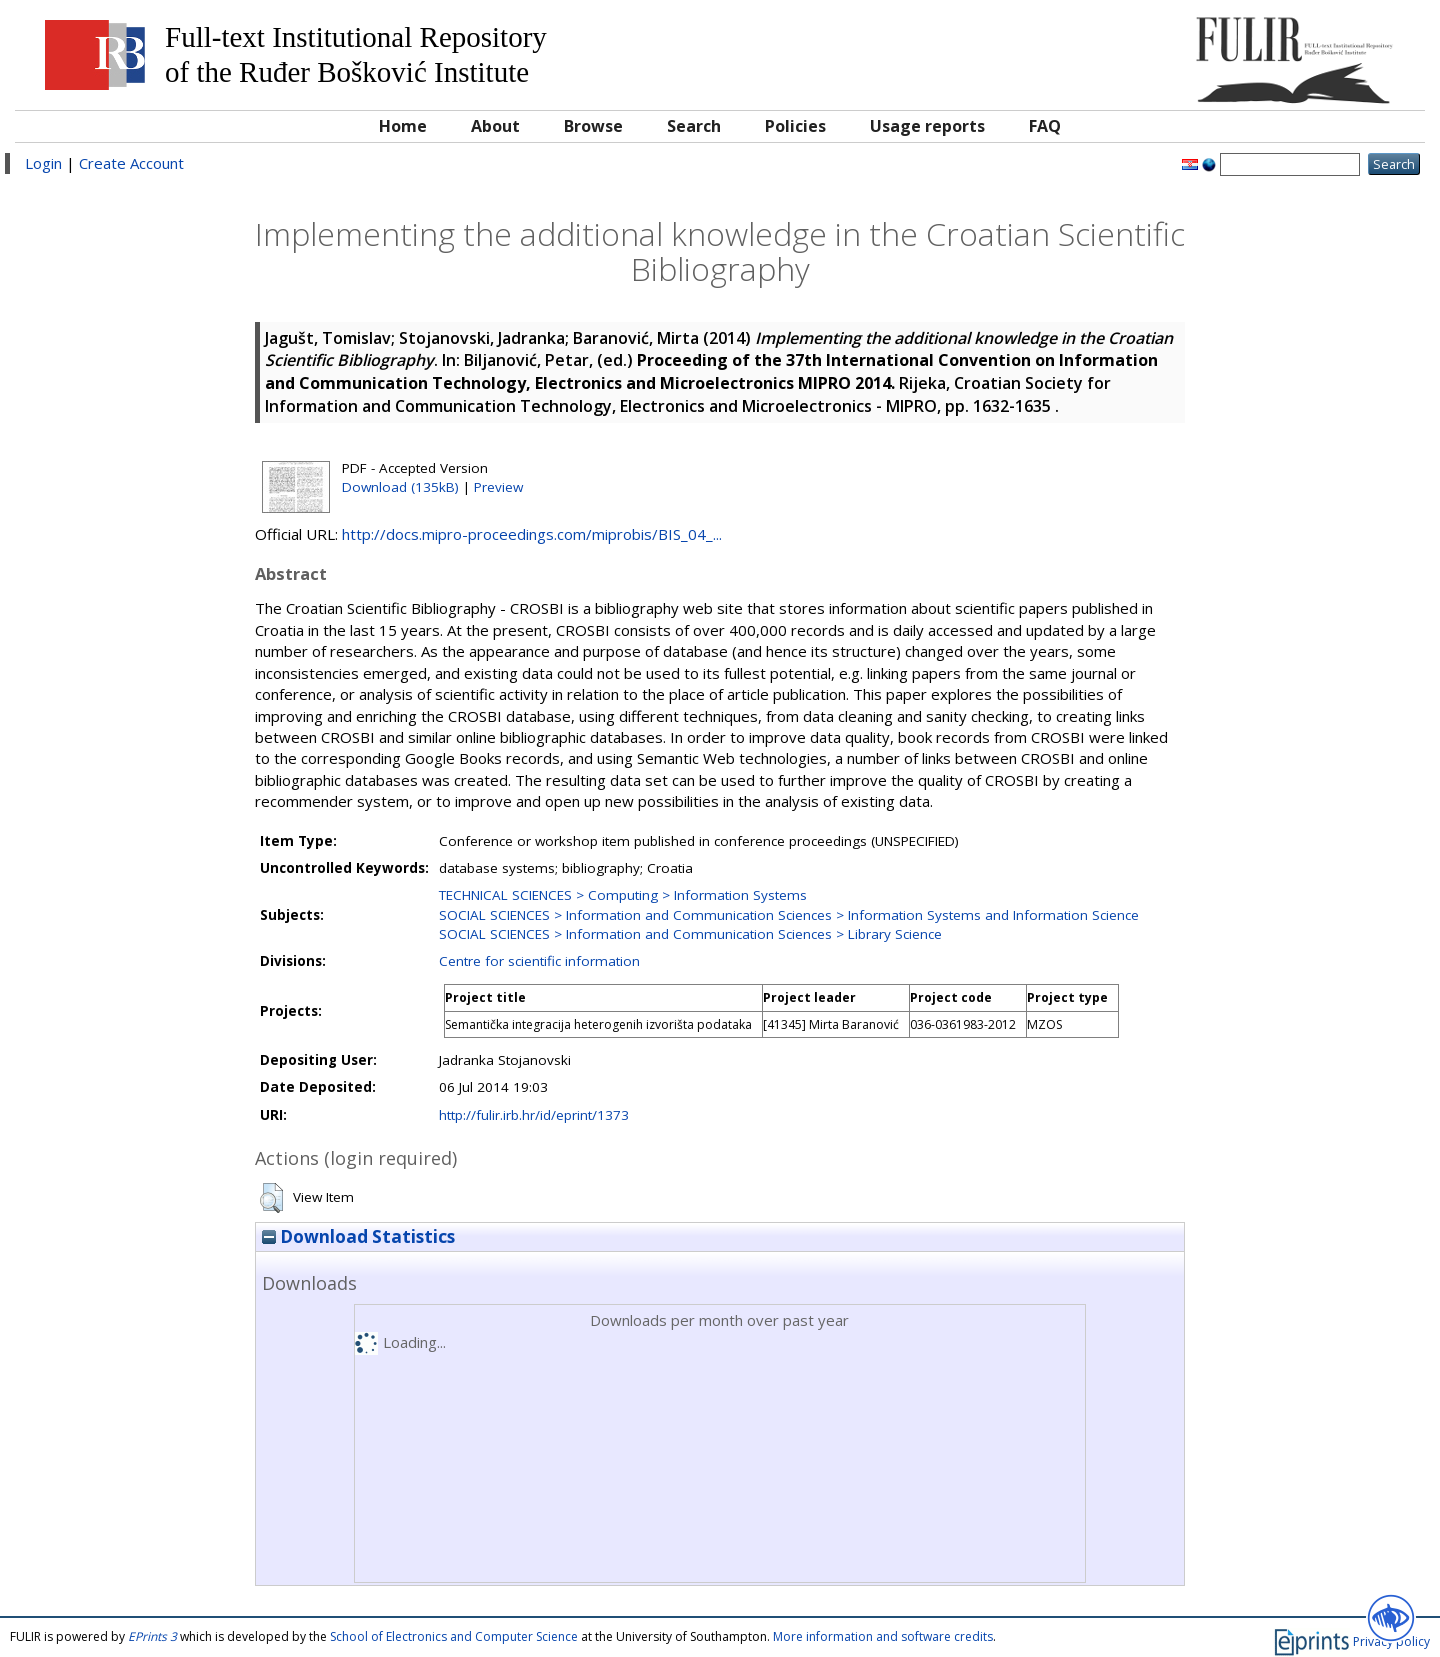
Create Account (131, 163)
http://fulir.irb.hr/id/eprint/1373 (534, 1115)
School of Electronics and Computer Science (454, 1636)
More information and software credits (883, 1636)
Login (43, 163)
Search (694, 126)
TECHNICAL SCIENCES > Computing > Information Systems (623, 895)
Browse (593, 126)
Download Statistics (358, 1236)
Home (403, 126)
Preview (498, 487)
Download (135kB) (400, 487)
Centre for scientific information (539, 961)
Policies (795, 126)
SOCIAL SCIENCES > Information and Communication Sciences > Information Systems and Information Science (789, 915)
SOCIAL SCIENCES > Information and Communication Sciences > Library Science (690, 934)
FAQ (1045, 126)
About (495, 126)
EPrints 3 (152, 1636)
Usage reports (927, 126)
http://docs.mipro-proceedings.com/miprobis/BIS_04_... (532, 534)
